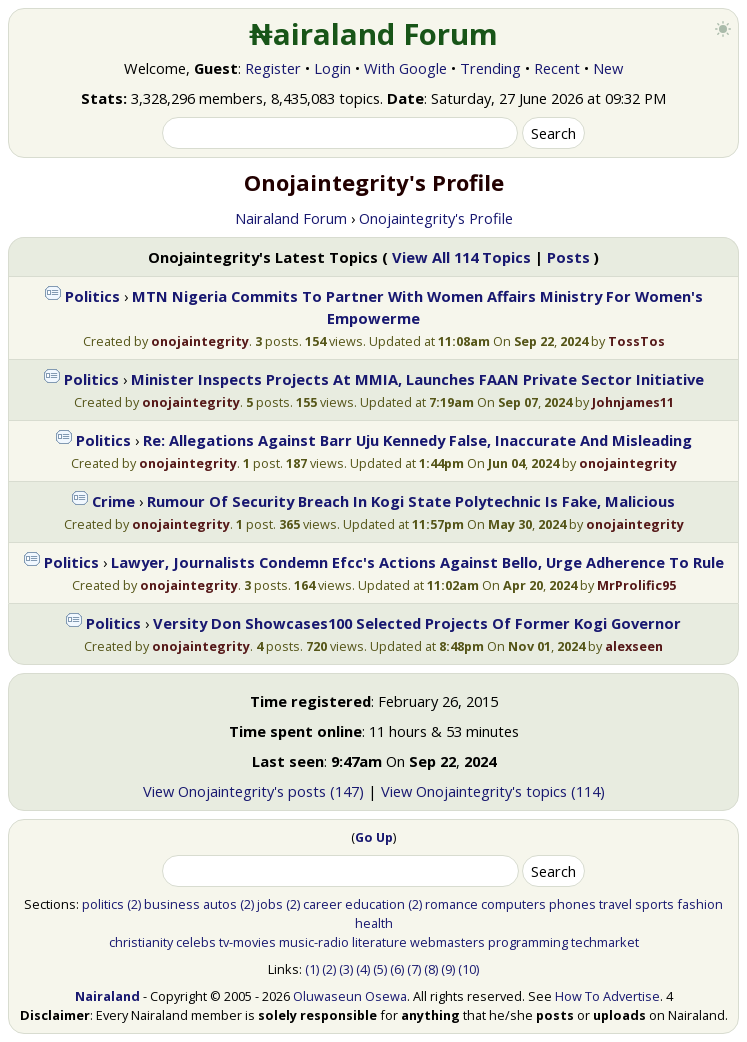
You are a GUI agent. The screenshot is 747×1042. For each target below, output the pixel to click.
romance (451, 904)
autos (220, 904)
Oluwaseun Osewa (350, 996)
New (608, 68)
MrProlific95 (636, 585)
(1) (312, 969)
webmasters (447, 942)
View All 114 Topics (461, 257)
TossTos (636, 341)
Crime (113, 501)
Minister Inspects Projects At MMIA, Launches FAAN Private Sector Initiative (417, 379)
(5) (380, 969)
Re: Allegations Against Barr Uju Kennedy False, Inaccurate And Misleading (417, 440)
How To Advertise (607, 996)
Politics (92, 296)
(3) (346, 969)
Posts (568, 257)
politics (103, 904)
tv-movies (247, 942)
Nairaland (107, 996)
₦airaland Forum (373, 34)
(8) (431, 969)
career (322, 904)
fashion (700, 904)
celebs (196, 942)
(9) (448, 969)
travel (615, 904)
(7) (414, 969)
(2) (134, 904)
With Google (405, 68)
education (375, 904)
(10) (468, 969)
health (374, 923)
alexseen (634, 646)
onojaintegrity (200, 341)
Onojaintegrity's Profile (436, 218)
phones (572, 904)
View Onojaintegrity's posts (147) (253, 791)
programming (528, 942)
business (172, 904)
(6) (397, 969)
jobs (270, 904)
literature (379, 942)
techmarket (605, 942)
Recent (557, 68)
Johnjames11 (633, 402)
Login (332, 68)
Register (273, 68)
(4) (363, 969)
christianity (141, 942)
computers (513, 904)
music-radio (314, 942)
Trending (490, 68)
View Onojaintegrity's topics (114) (493, 791)
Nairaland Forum (291, 218)
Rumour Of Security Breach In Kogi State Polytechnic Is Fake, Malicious (411, 501)
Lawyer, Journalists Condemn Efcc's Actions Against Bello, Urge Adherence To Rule (417, 562)
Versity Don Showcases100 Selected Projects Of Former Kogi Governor (417, 623)
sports (654, 904)
